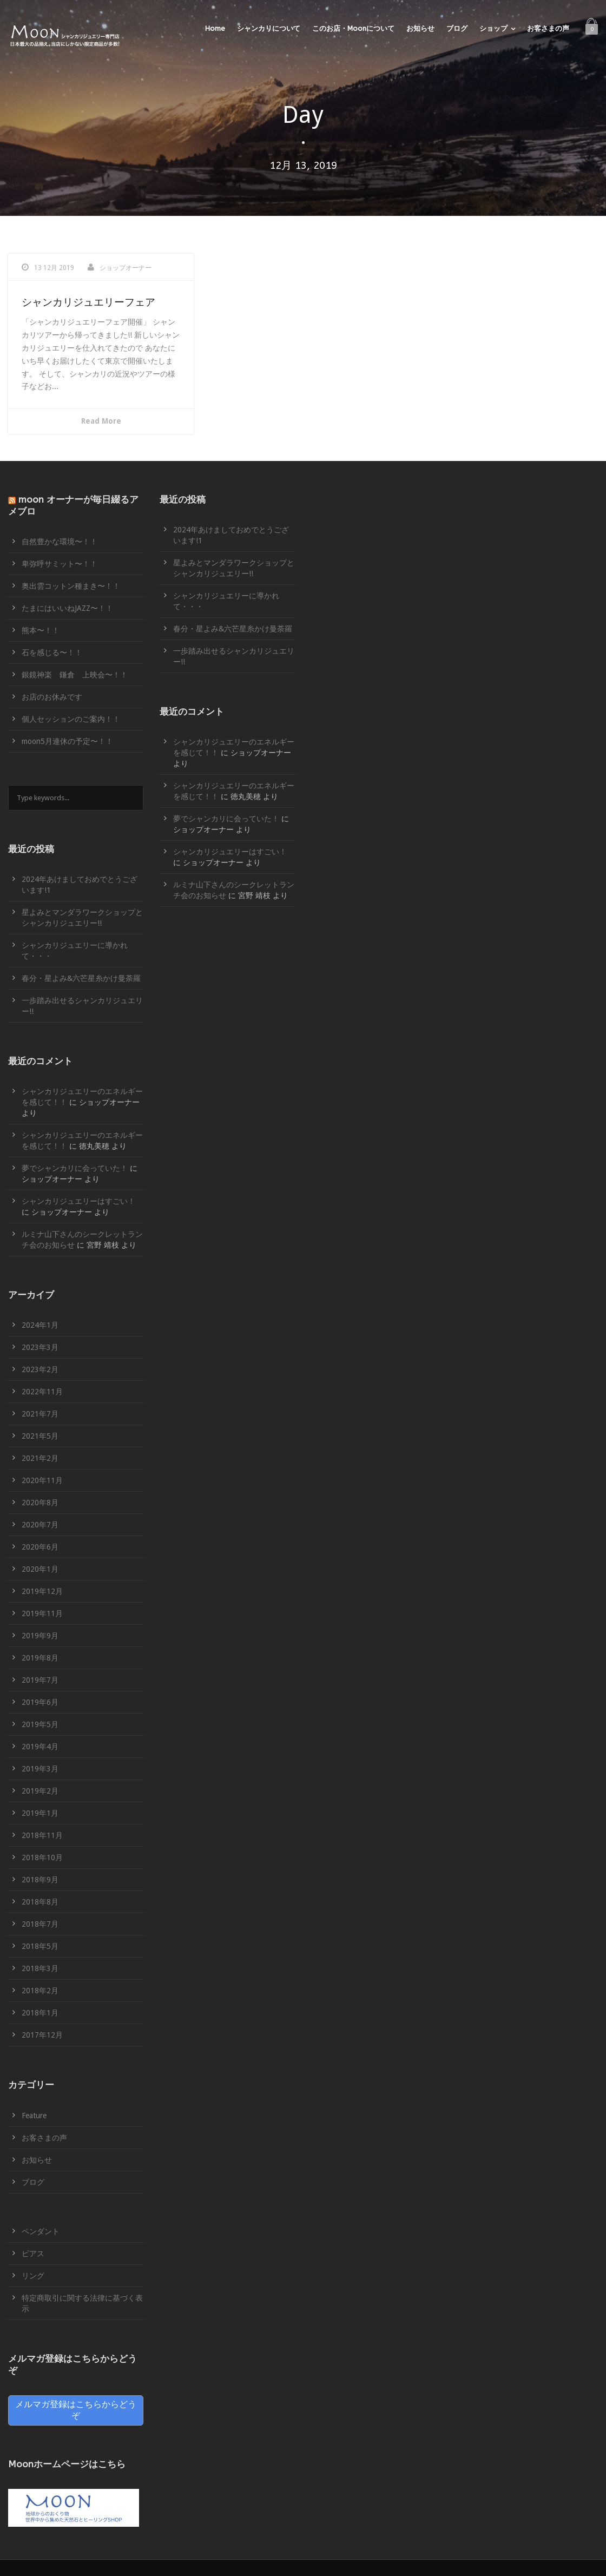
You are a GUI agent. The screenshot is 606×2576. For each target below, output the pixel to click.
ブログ (456, 28)
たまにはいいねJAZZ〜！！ (67, 608)
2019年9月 (40, 1635)
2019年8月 (40, 1657)
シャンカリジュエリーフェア (88, 302)
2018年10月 (42, 1857)
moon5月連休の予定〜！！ (67, 741)
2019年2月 (40, 1791)
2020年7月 (40, 1524)
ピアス (33, 2253)
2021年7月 (40, 1413)
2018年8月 (40, 1902)
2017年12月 (42, 2035)
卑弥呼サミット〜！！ (59, 563)
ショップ (493, 28)
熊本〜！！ (41, 630)
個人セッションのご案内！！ (71, 719)
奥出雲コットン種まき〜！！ (71, 586)
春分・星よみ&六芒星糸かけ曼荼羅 (81, 978)
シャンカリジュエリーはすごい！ (78, 1201)
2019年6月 (40, 1702)
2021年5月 (40, 1436)
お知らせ (420, 28)
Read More (101, 421)
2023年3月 (40, 1347)
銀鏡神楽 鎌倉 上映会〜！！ (75, 674)
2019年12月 (42, 1591)
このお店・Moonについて (353, 28)
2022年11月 (42, 1391)
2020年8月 (40, 1502)
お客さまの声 (548, 28)
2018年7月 (40, 1924)
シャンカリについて (268, 28)
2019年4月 (40, 1746)
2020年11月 (42, 1480)
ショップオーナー (126, 268)
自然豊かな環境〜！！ (59, 541)
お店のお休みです (52, 697)
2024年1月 (40, 1325)
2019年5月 (40, 1724)
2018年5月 (40, 1946)
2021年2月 (40, 1458)
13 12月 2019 (54, 268)
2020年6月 (40, 1547)
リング (33, 2275)
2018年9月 (40, 1879)
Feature (34, 2115)
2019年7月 (40, 1680)
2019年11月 (42, 1613)
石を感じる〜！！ (52, 652)
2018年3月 (40, 1968)
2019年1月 (40, 1813)
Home (215, 28)
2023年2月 (40, 1369)
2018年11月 (42, 1835)
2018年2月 (40, 1990)
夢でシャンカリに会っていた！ (75, 1168)
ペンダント (41, 2231)
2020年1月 (40, 1569)
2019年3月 (40, 1768)
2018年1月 (40, 2012)
